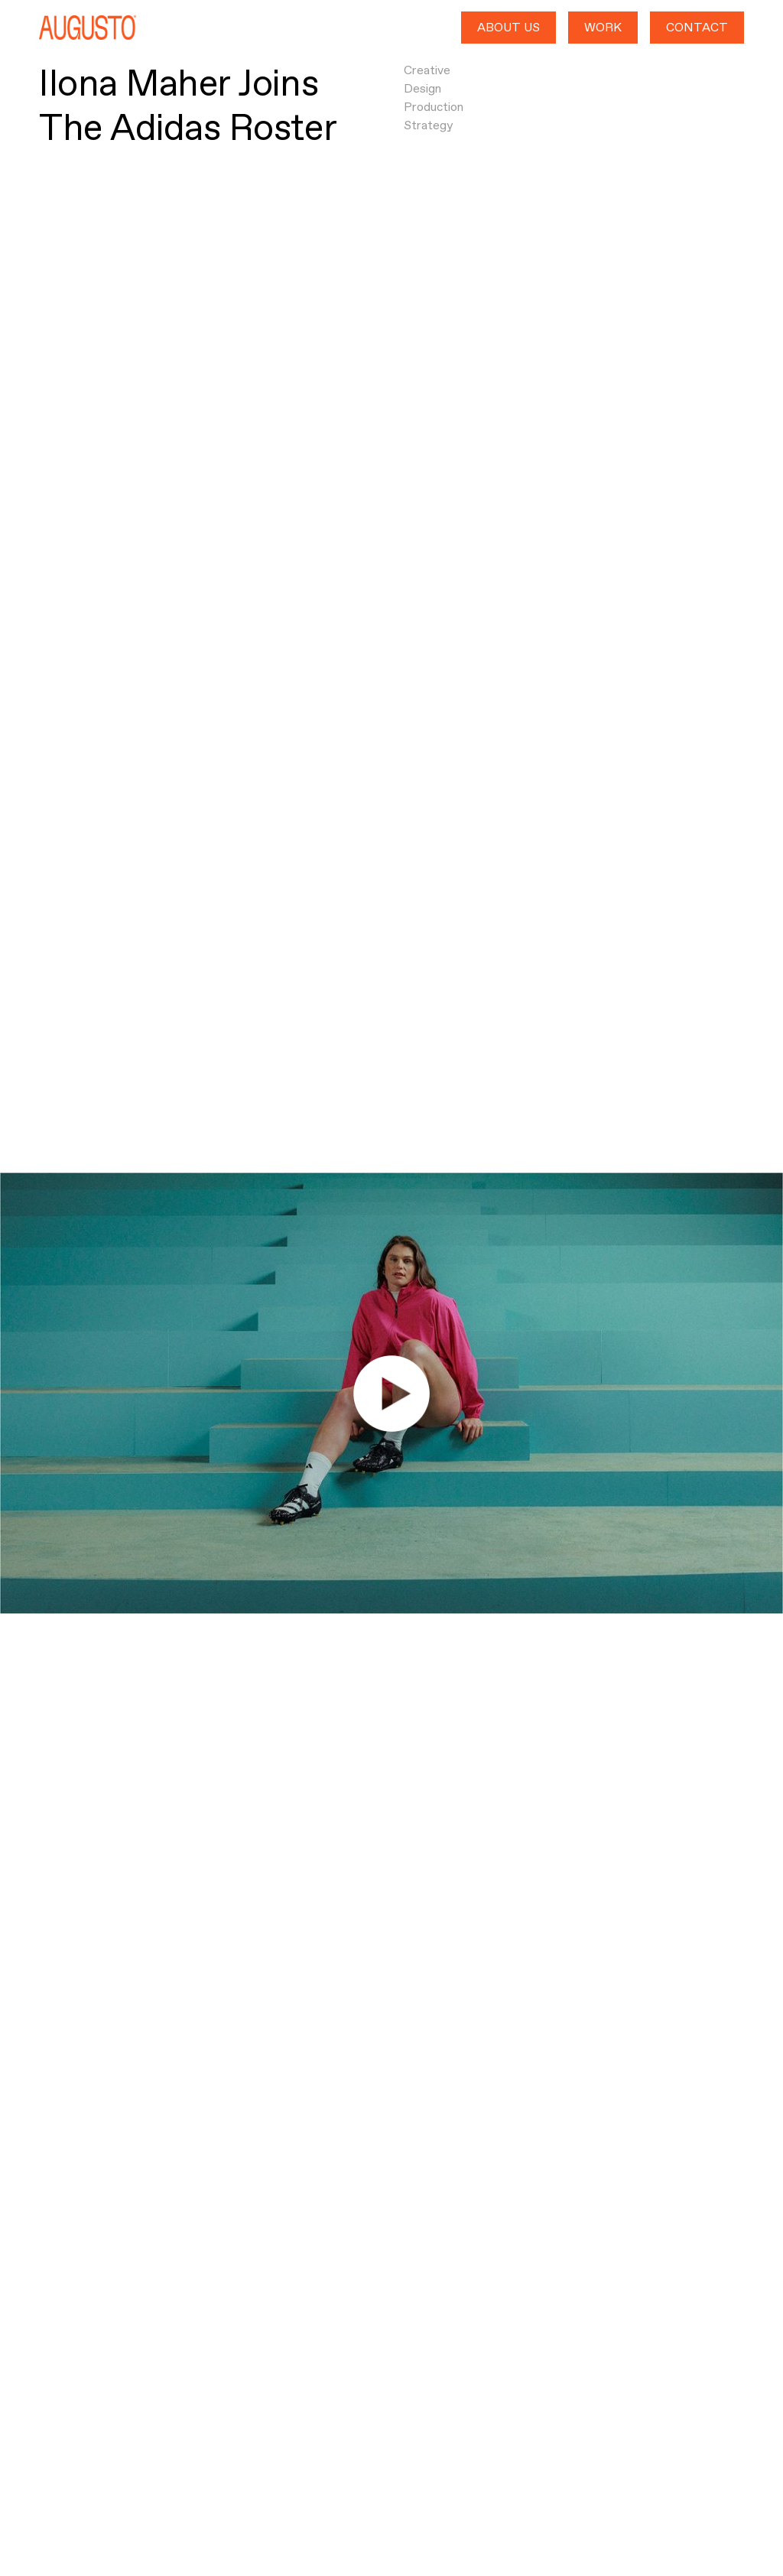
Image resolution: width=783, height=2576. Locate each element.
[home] (87, 27)
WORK (603, 27)
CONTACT (697, 27)
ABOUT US (508, 27)
